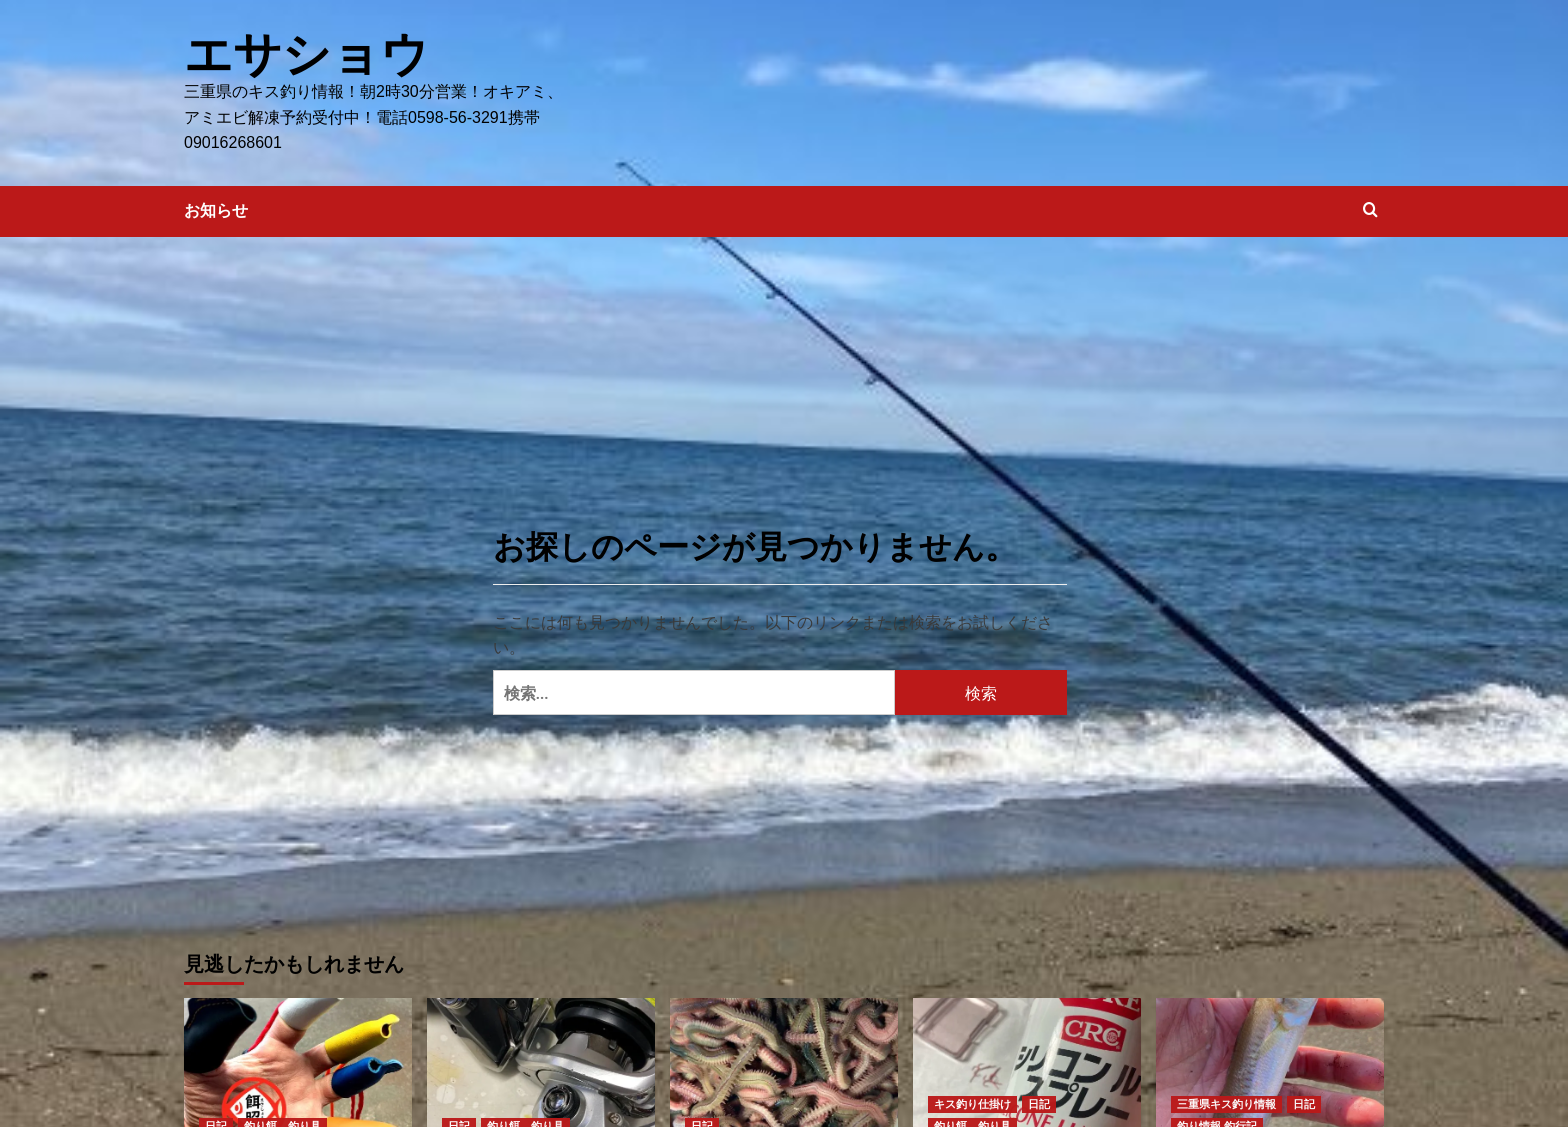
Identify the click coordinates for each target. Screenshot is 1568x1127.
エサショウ (306, 53)
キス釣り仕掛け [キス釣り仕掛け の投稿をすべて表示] (972, 1103)
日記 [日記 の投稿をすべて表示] (1039, 1103)
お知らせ (216, 209)
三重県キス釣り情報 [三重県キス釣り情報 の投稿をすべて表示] (1226, 1103)
